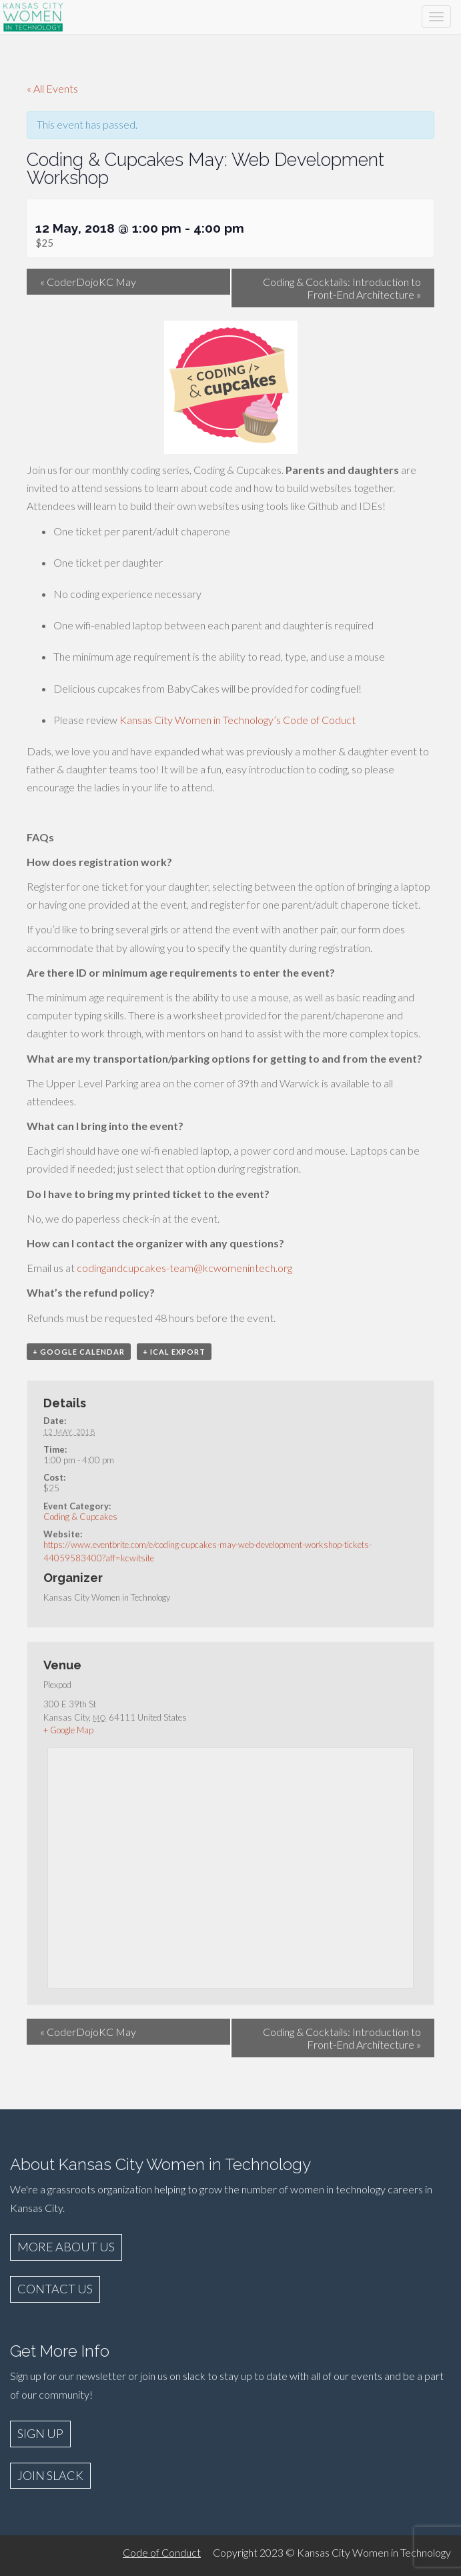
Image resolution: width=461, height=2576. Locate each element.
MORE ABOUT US (66, 2246)
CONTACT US (55, 2288)
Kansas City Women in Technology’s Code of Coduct (237, 719)
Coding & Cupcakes (80, 1516)
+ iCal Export (174, 1351)
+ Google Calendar (79, 1351)
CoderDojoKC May (88, 281)
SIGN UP (40, 2433)
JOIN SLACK (50, 2475)
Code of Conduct (162, 2552)
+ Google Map (68, 1730)
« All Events (52, 88)
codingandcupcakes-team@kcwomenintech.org (184, 1267)
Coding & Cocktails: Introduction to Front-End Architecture (342, 288)
